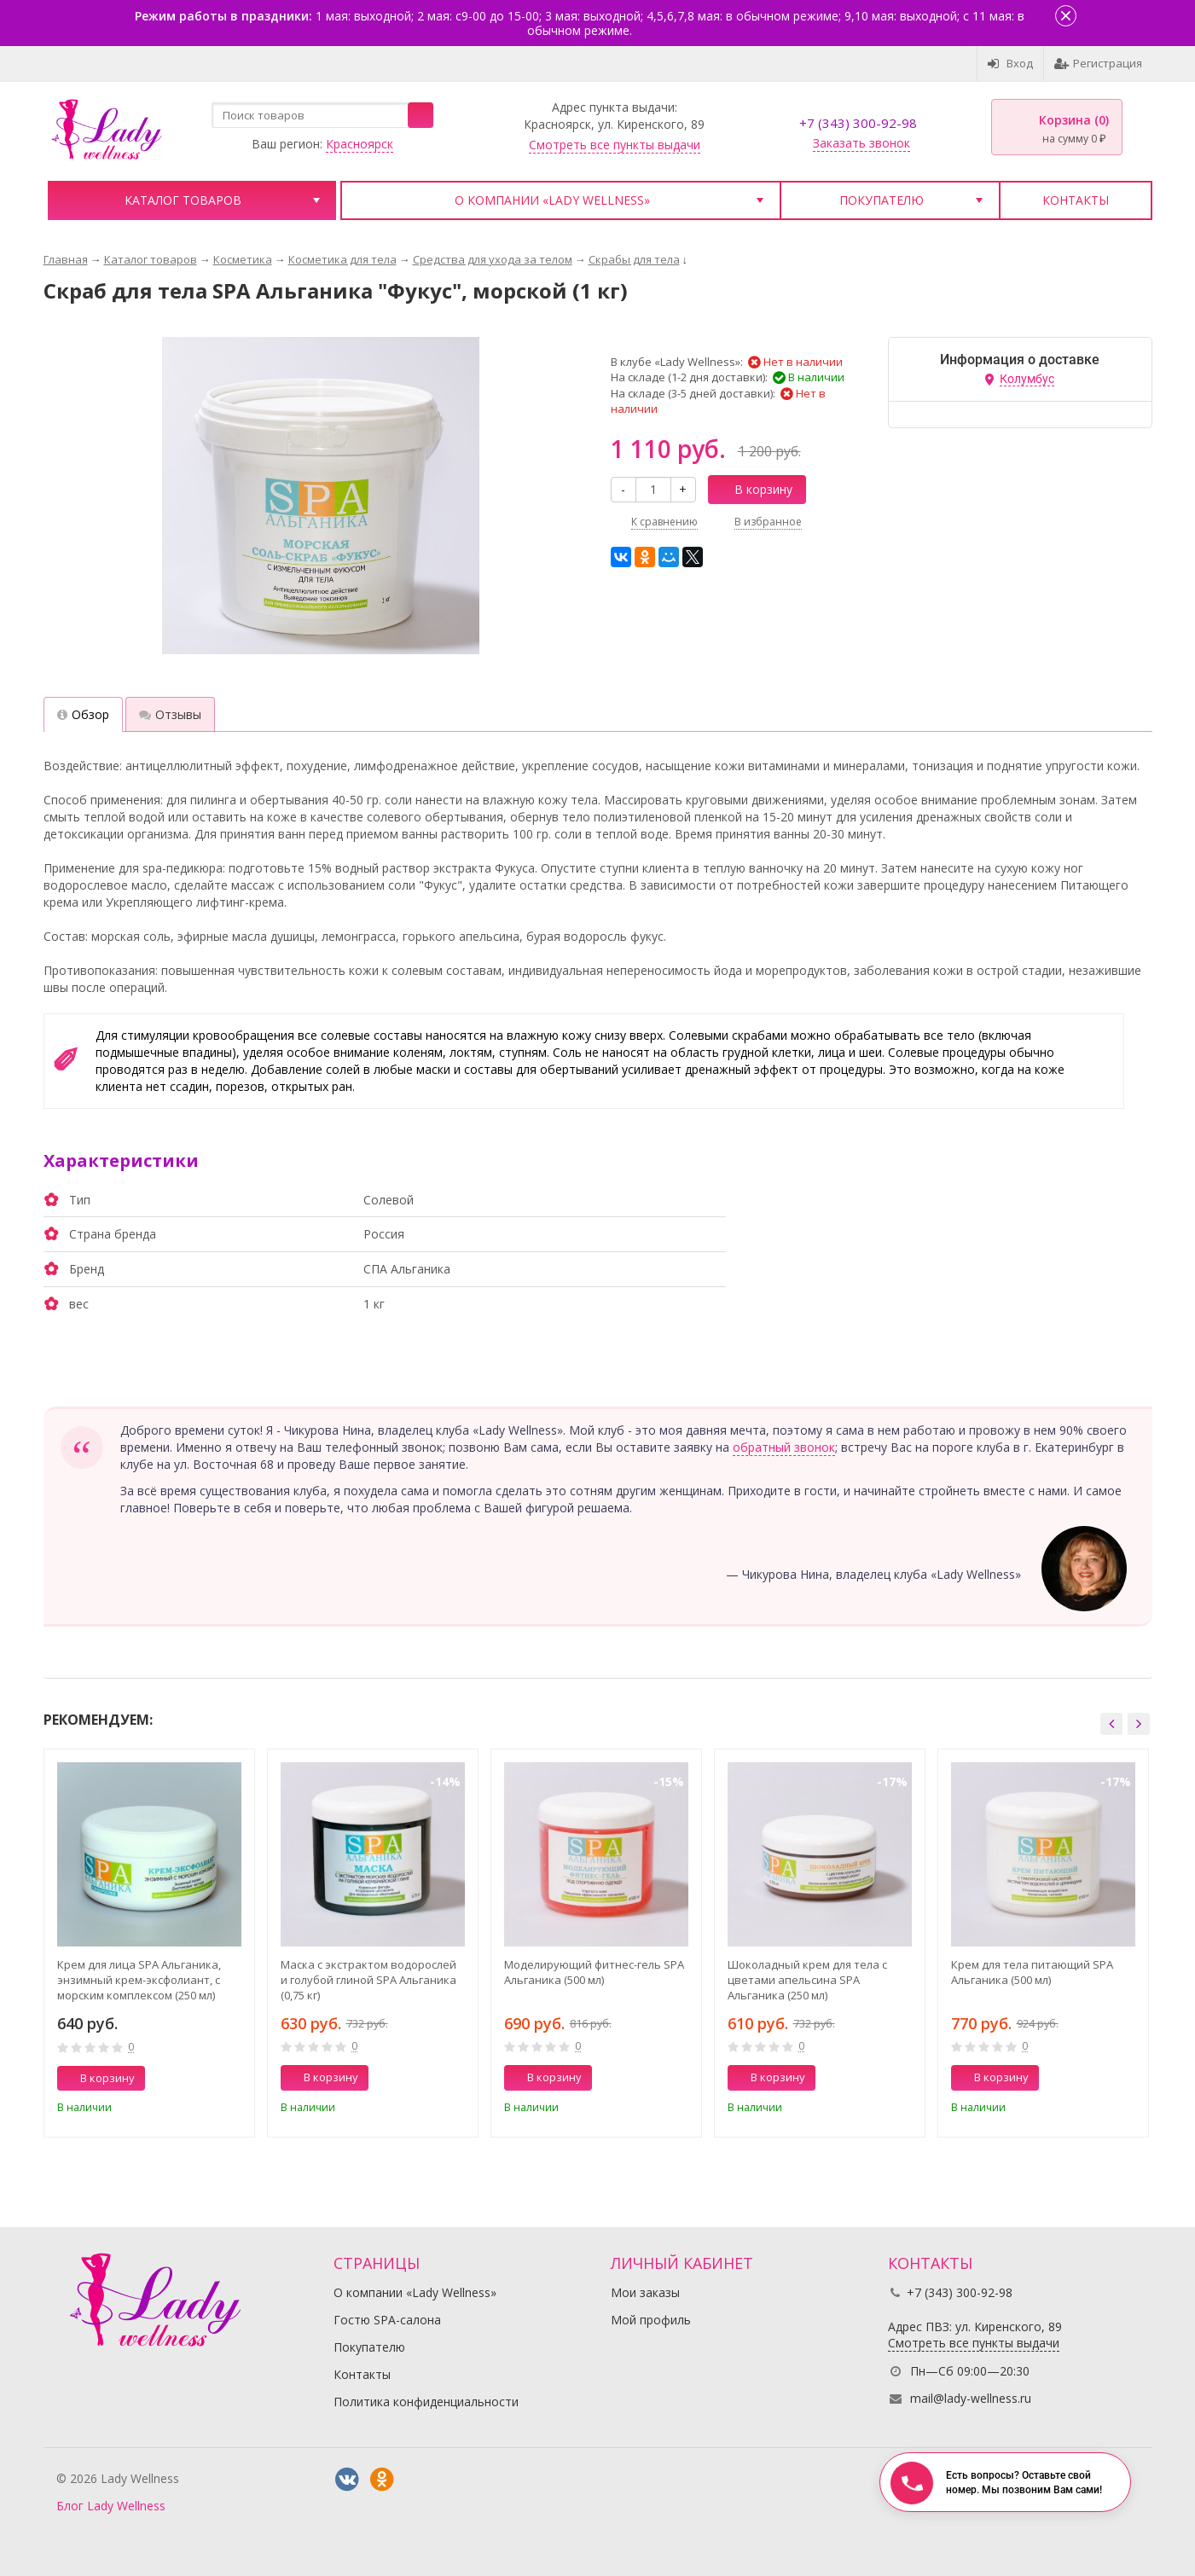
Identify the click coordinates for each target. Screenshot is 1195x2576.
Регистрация (1098, 63)
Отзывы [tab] (170, 714)
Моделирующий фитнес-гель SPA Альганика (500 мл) (594, 1972)
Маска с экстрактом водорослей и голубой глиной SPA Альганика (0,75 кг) (368, 1980)
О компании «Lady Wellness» (552, 200)
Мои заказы (645, 2292)
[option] (149, 1943)
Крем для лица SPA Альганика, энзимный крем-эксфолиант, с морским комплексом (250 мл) (139, 1980)
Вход (1010, 63)
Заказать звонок (861, 143)
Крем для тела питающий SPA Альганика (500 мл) (1032, 1972)
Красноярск (359, 144)
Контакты (1075, 200)
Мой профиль (651, 2320)
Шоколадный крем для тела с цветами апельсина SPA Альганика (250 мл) (807, 1980)
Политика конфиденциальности (426, 2401)
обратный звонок (784, 1447)
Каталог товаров (183, 200)
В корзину (754, 489)
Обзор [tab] (83, 714)
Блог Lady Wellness (110, 2506)
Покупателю (881, 200)
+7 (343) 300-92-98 (858, 122)
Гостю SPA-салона (387, 2320)
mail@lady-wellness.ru (970, 2398)
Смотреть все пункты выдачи (614, 144)
